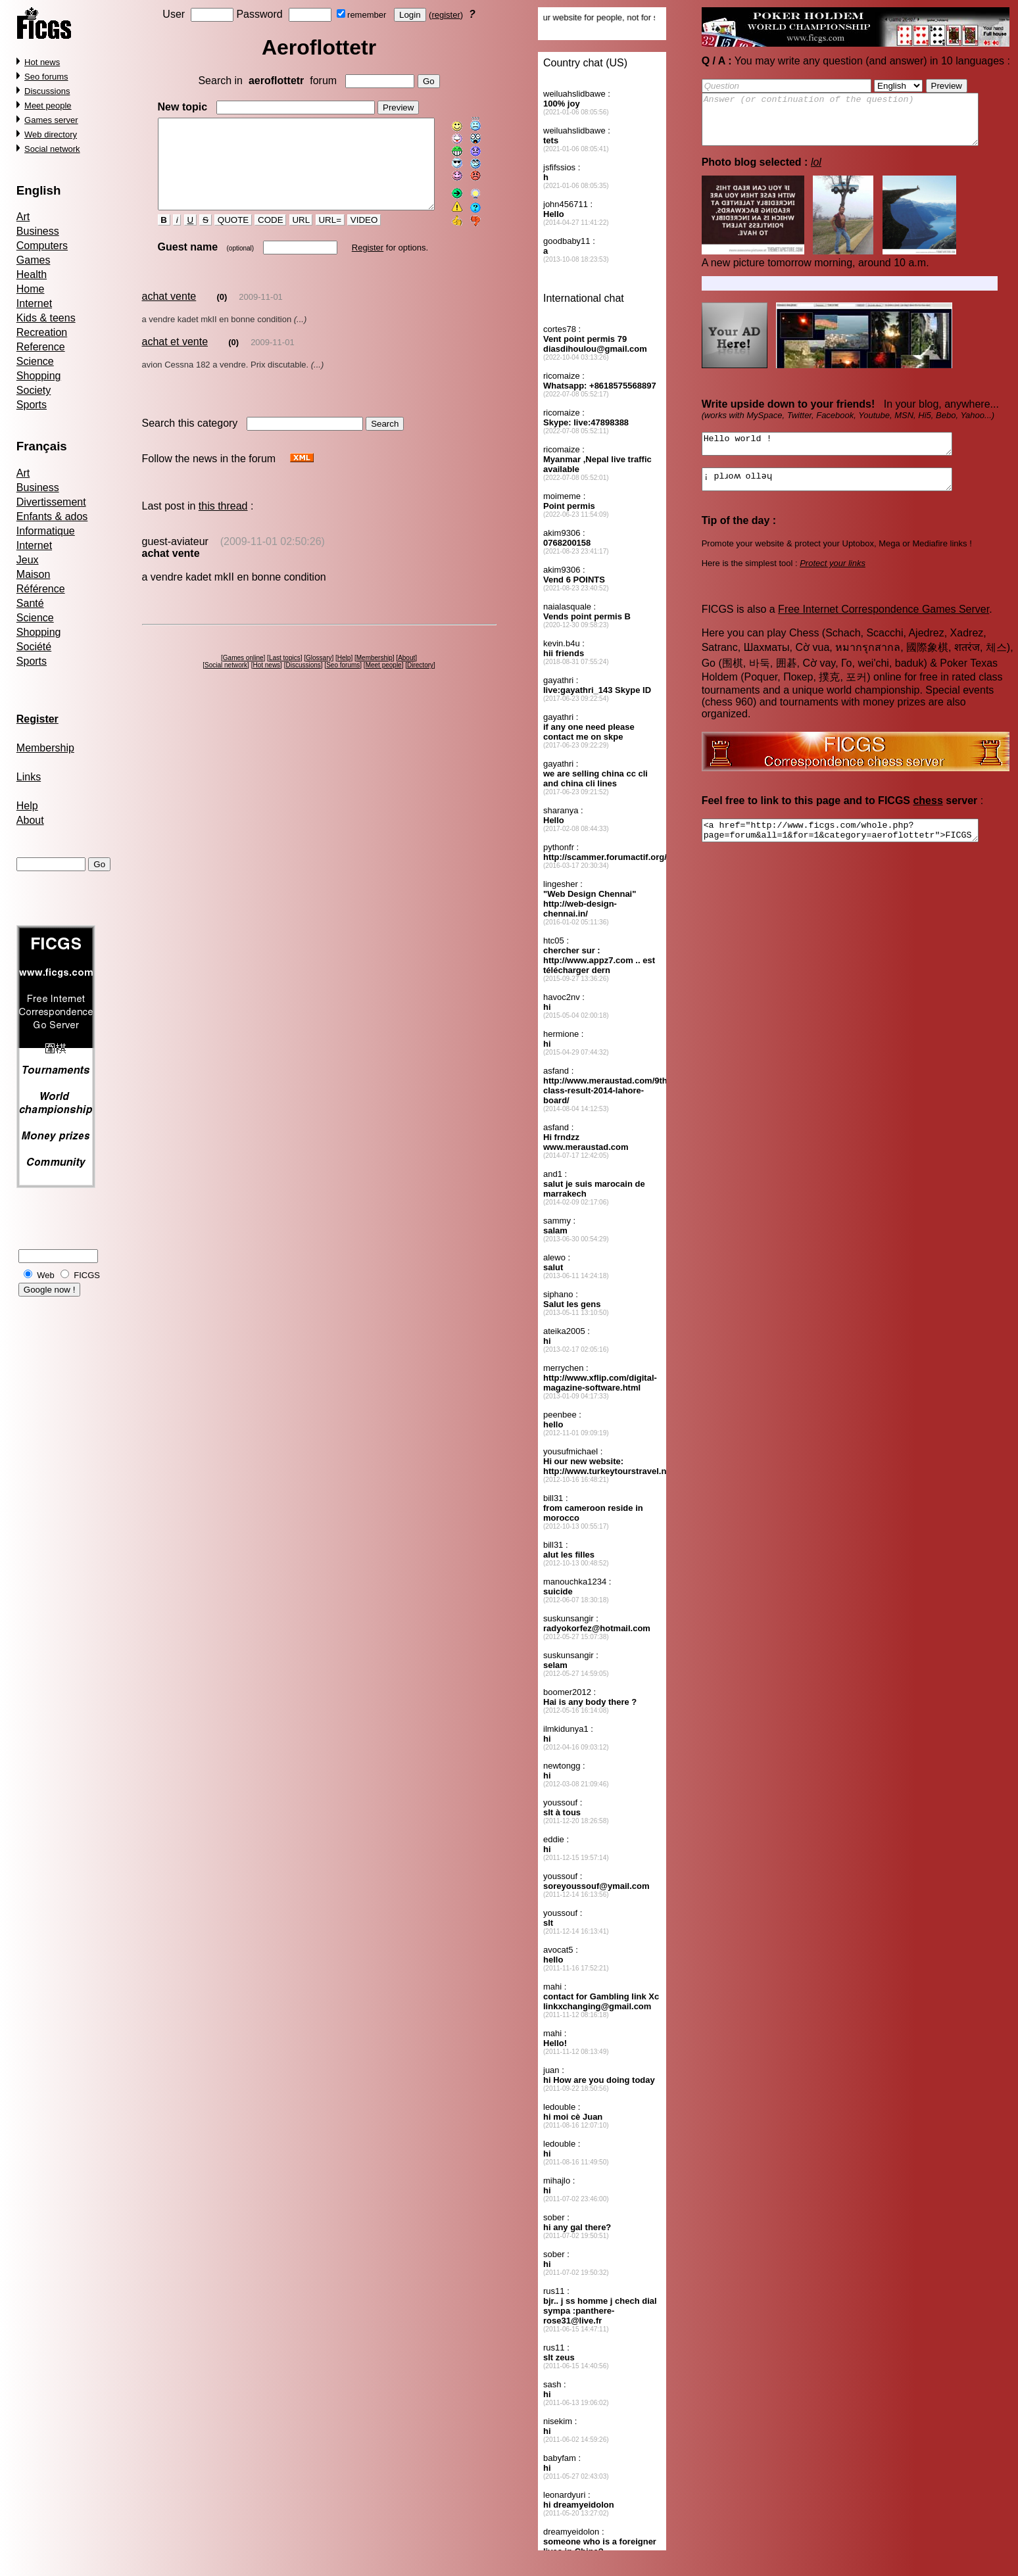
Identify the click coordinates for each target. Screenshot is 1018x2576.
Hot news (42, 62)
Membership (45, 747)
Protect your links (833, 581)
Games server (51, 120)
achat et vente (174, 358)
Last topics (287, 674)
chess (928, 818)
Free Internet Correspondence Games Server (883, 626)
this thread (223, 522)
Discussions (47, 91)
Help (27, 805)
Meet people (48, 105)
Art (23, 216)
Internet (34, 303)
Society (33, 390)
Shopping (38, 375)
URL (289, 237)
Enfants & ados (52, 516)
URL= (318, 237)
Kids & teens (46, 317)
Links (28, 776)
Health (31, 274)
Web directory (50, 134)
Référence (40, 588)
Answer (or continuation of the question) (856, 124)
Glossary (321, 674)
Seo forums (46, 77)
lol (816, 172)
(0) (221, 313)
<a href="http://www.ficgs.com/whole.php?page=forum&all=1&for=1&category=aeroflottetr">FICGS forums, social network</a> (856, 850)
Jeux (27, 559)
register (448, 15)
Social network (52, 149)
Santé (30, 603)
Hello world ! (842, 455)
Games (33, 260)
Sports (31, 404)
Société (33, 646)
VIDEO (353, 237)
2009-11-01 (261, 313)
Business (37, 231)
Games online (245, 674)
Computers (42, 245)
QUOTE (222, 237)
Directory (423, 681)
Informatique (45, 531)
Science (35, 361)
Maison (33, 574)
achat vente (168, 312)
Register (356, 264)
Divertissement (51, 502)
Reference (40, 346)
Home (30, 289)
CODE (259, 237)
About (30, 820)
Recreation (41, 332)
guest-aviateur (174, 557)
